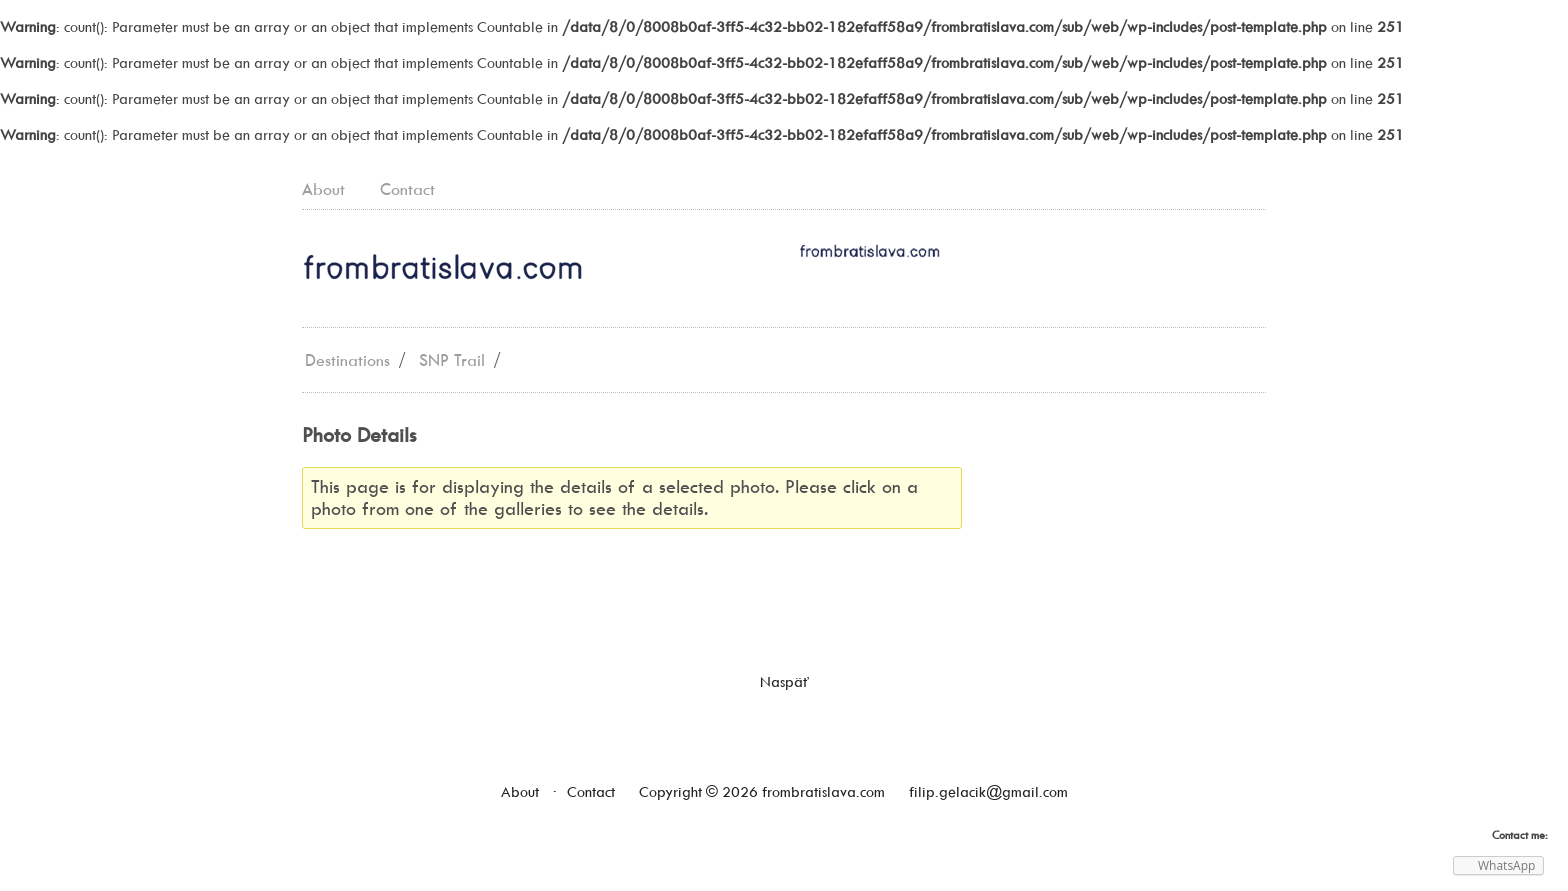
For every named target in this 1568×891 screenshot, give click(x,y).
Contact (407, 189)
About (323, 189)
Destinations (347, 360)
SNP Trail (452, 360)
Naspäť (784, 682)
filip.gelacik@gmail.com (988, 792)
